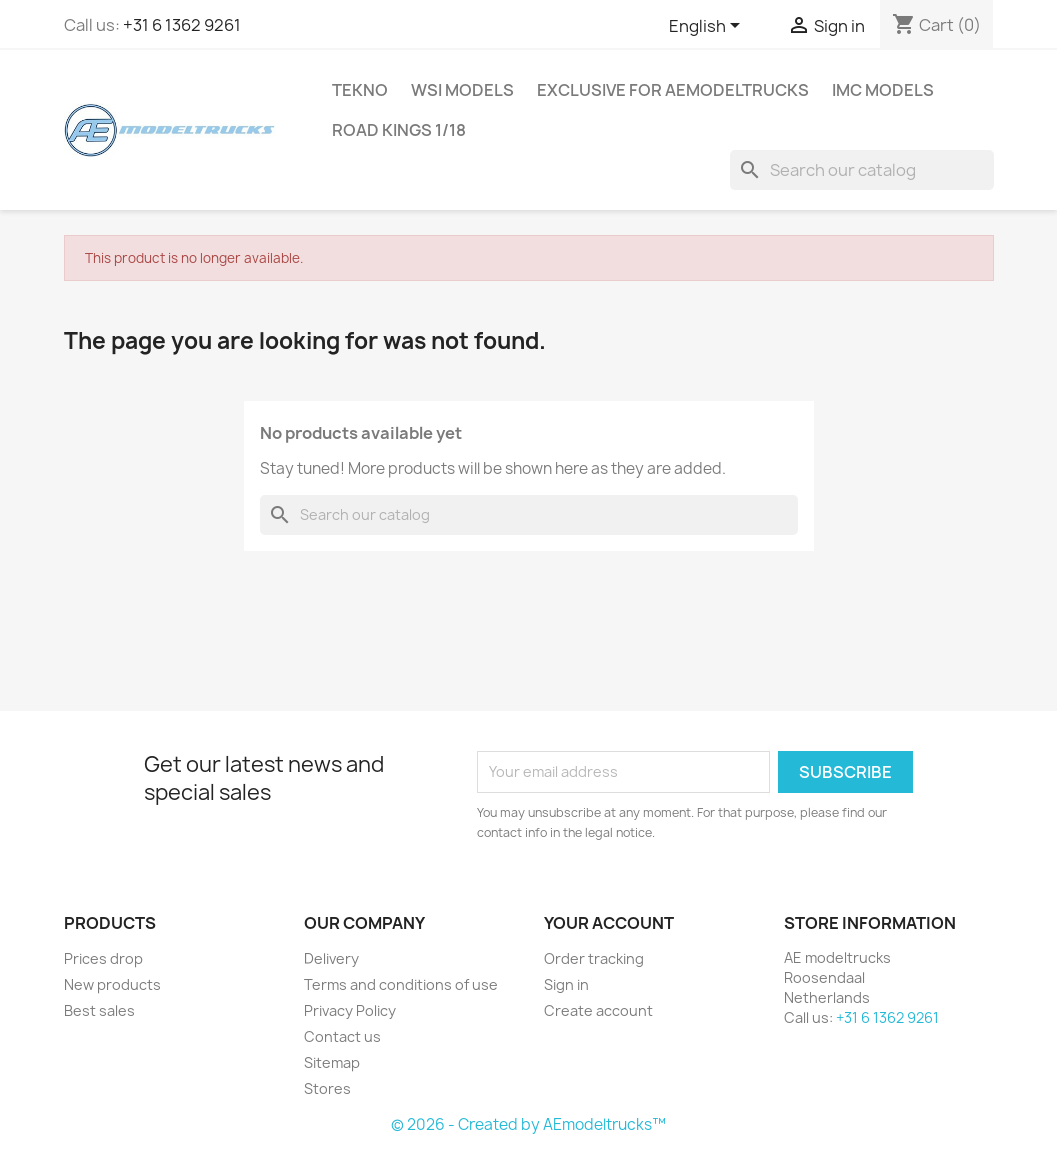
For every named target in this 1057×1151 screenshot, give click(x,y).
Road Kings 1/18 (399, 130)
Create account (598, 1010)
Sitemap (332, 1062)
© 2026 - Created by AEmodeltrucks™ (528, 1124)
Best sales (99, 1010)
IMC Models (883, 90)
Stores (327, 1088)
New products (112, 984)
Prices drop (103, 958)
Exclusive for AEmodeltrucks (673, 90)
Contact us (342, 1036)
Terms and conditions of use (401, 984)
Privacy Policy (350, 1010)
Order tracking (594, 958)
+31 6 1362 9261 (182, 25)
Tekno (360, 90)
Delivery (331, 958)
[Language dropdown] (708, 27)
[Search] (862, 170)
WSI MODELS (462, 90)
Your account (609, 923)
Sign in (566, 984)
